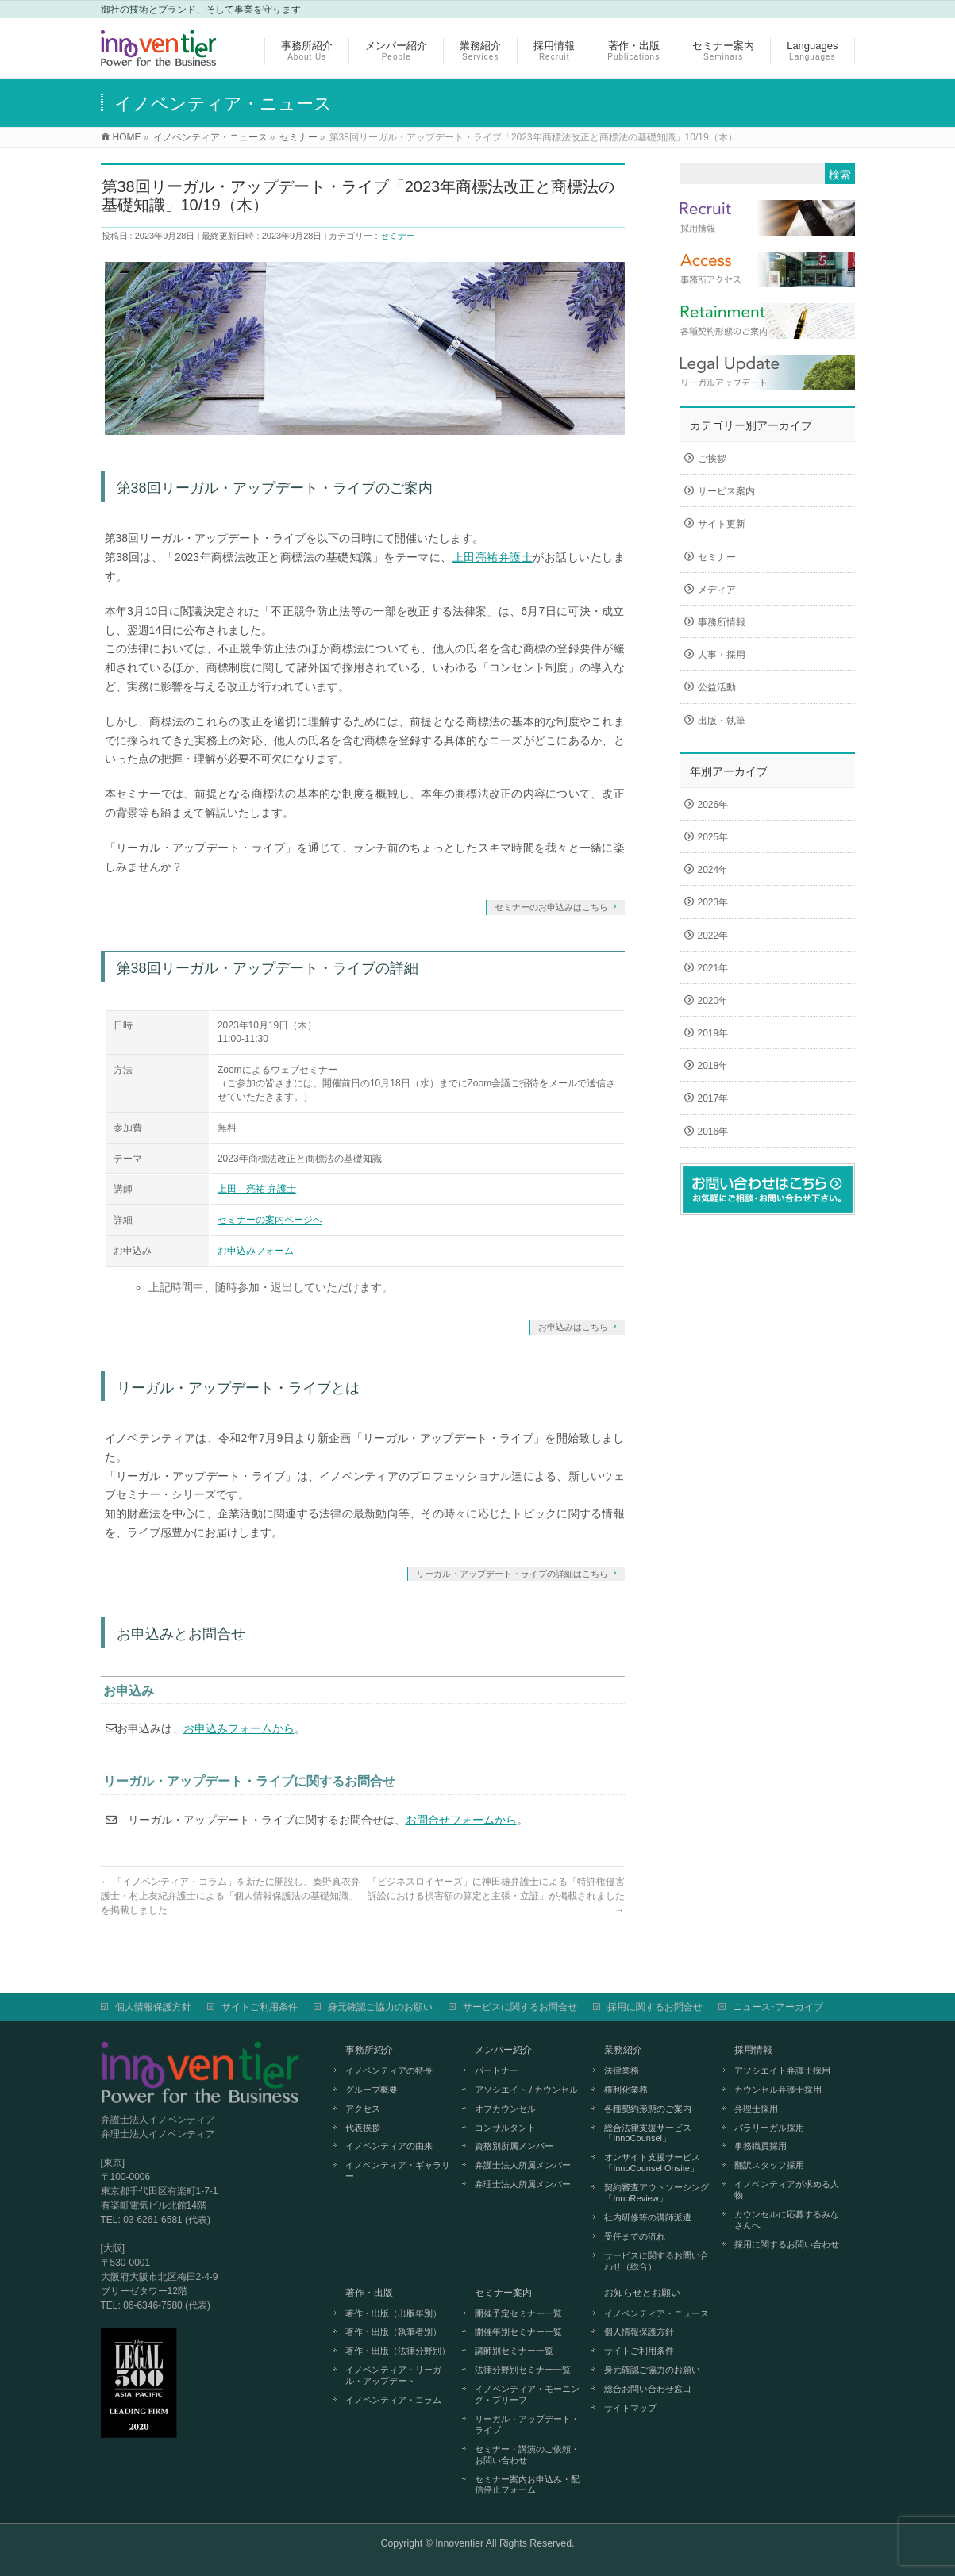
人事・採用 (721, 654)
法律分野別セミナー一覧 (523, 2369)
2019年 (713, 1033)
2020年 (713, 1000)
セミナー (397, 235)
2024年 (713, 869)
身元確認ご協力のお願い (380, 2007)
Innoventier (459, 2543)
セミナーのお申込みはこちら (551, 907)
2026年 (713, 804)
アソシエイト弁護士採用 (782, 2070)
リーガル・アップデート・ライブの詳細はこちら (512, 1573)
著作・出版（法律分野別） (397, 2350)
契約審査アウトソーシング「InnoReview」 (656, 2192)
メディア (717, 589)
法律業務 (621, 2070)
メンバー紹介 (503, 2049)
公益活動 (717, 687)
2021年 (713, 968)
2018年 (713, 1065)
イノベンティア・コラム (393, 2400)
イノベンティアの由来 (389, 2146)
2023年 (713, 902)
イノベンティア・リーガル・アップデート (393, 2375)
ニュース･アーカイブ (778, 2007)
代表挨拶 (362, 2127)
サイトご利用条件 (259, 2007)
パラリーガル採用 (769, 2127)
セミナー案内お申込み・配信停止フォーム (527, 2484)
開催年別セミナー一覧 (518, 2331)
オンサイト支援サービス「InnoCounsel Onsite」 (652, 2162)
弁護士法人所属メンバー (523, 2165)
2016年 (713, 1131)
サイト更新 (721, 523)
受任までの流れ (634, 2236)
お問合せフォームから (461, 1819)
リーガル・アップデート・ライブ (527, 2424)
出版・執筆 (721, 720)
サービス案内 (726, 491)
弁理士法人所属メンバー (523, 2184)
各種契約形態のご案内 (647, 2108)
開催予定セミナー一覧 (518, 2313)
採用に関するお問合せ (655, 2007)
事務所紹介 (369, 2049)
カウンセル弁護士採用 (778, 2089)
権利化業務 (626, 2089)
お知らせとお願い (642, 2292)
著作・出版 (369, 2292)
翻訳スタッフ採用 (769, 2165)
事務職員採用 (760, 2146)
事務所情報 (721, 622)
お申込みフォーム (256, 1250)
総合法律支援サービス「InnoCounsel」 (647, 2133)
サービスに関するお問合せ (520, 2007)
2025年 (713, 837)
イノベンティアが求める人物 (786, 2189)
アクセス (362, 2108)
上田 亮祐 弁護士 (257, 1188)
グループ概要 (371, 2089)
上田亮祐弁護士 (492, 557)
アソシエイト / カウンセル (526, 2089)
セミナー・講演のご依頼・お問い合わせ (527, 2454)
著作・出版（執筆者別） (393, 2331)
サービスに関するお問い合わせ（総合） (656, 2261)
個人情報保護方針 (153, 2007)
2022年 (713, 935)
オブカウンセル (505, 2108)
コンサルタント (505, 2127)
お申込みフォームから (239, 1728)
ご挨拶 (712, 458)
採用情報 (753, 2049)
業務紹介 (623, 2049)
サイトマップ (630, 2408)
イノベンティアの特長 (389, 2070)
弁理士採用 (756, 2108)
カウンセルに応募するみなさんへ (786, 2219)
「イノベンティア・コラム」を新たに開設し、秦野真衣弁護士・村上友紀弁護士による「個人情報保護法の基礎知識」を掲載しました (230, 1896)
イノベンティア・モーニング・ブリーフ (527, 2394)
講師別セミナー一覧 (514, 2350)
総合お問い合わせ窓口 (647, 2388)
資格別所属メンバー (514, 2146)
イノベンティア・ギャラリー (397, 2170)
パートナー (496, 2070)
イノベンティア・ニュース (656, 2313)
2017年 (713, 1098)
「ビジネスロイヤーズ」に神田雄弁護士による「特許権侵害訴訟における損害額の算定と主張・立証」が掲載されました (496, 1896)
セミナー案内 (503, 2292)
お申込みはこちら (573, 1327)
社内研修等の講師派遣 (647, 2217)
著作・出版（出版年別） (393, 2313)
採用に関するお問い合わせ (786, 2244)
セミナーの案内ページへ (270, 1219)
